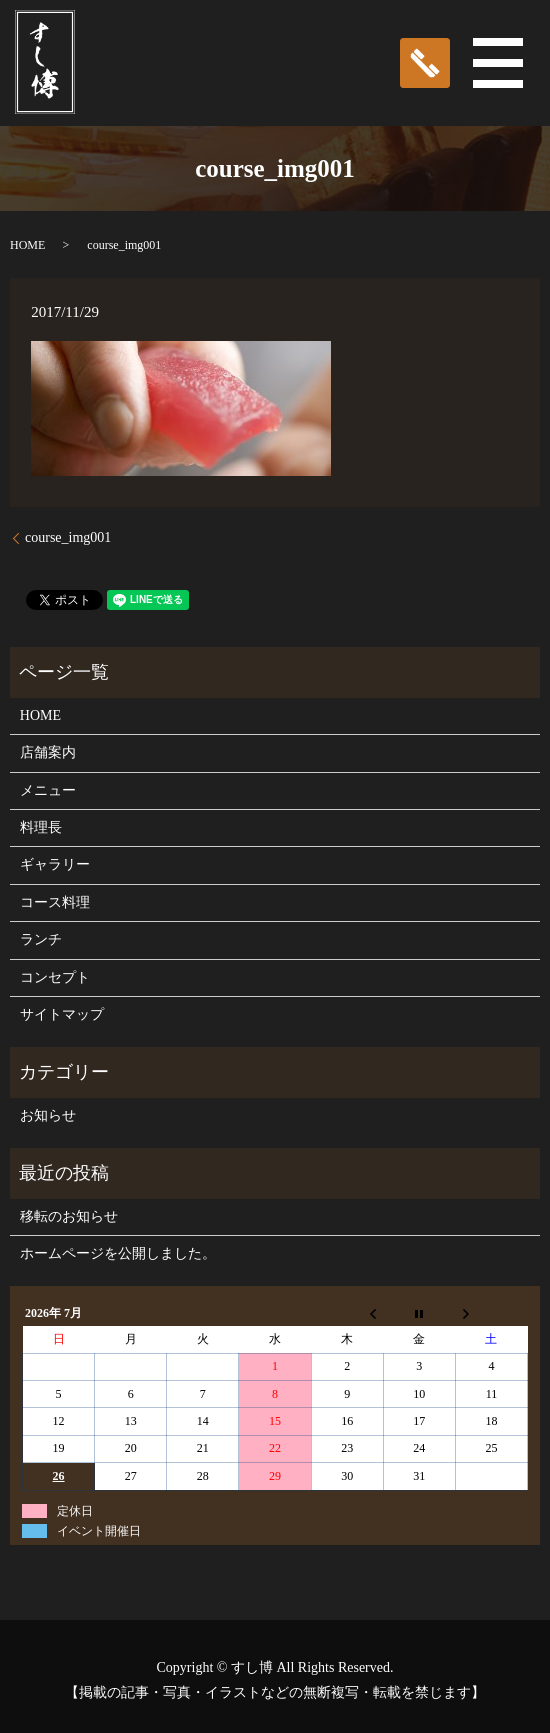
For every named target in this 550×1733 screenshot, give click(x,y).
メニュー (48, 790)
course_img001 (68, 537)
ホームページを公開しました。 (118, 1253)
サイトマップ (62, 1014)
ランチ (41, 939)
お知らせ (48, 1115)
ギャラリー (55, 864)
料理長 (41, 827)
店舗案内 (48, 752)
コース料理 (55, 902)
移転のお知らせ (69, 1216)
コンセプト (55, 977)
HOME (27, 245)
